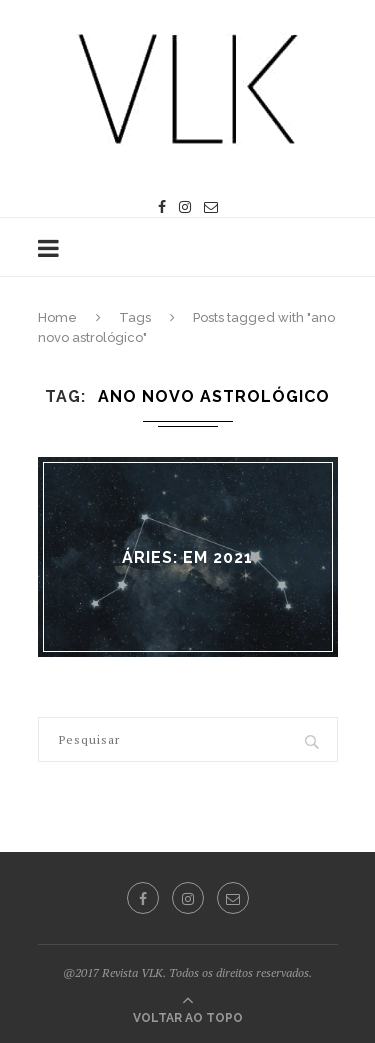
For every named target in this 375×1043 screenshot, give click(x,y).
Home (57, 317)
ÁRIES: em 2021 (187, 556)
